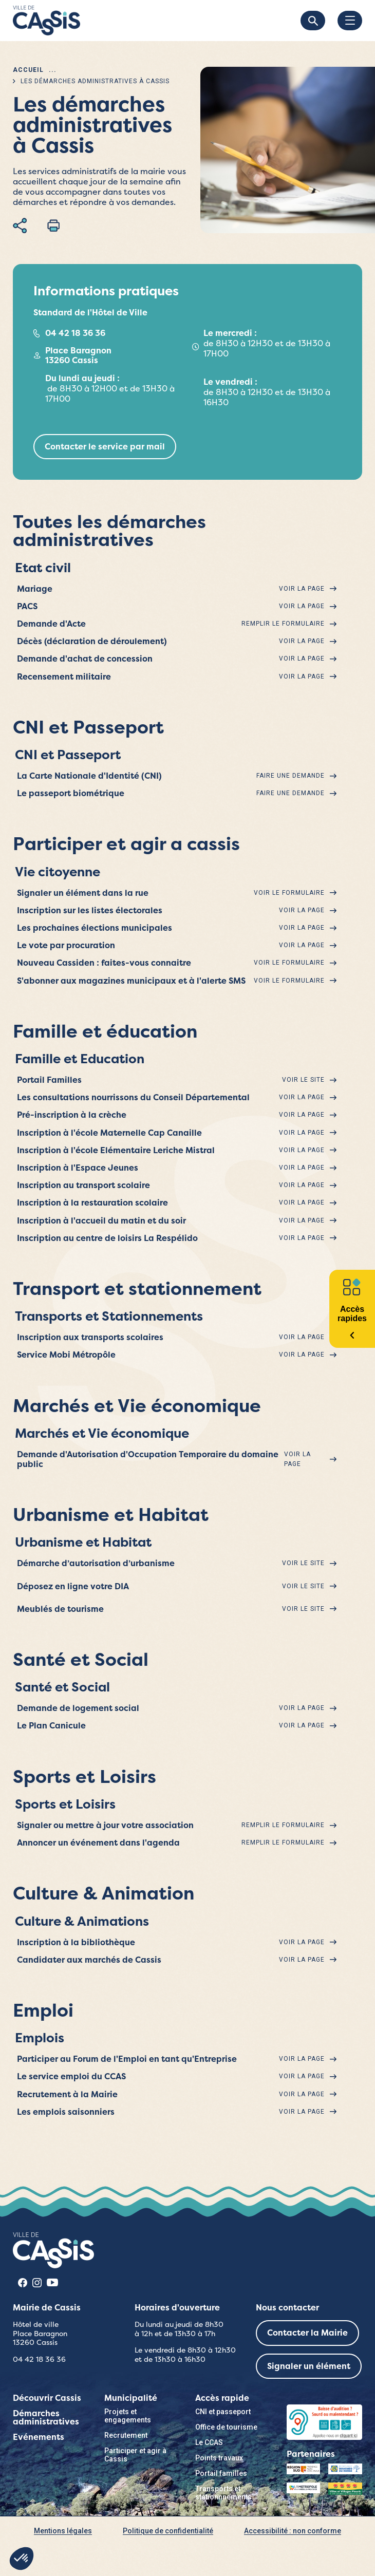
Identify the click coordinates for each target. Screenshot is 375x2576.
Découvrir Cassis (47, 2398)
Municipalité (130, 2398)
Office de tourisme (226, 2427)
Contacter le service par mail (105, 446)
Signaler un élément (308, 2366)
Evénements (38, 2437)
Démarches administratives (46, 2417)
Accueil (28, 70)
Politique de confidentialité (168, 2531)
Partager (20, 225)
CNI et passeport (223, 2412)
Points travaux (219, 2458)
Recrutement (125, 2435)
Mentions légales (63, 2531)
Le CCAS (209, 2442)
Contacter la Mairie (307, 2332)
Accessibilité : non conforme (292, 2531)
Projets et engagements (127, 2416)
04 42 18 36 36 (75, 333)
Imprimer (53, 225)
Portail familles (221, 2473)
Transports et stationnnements (223, 2493)
